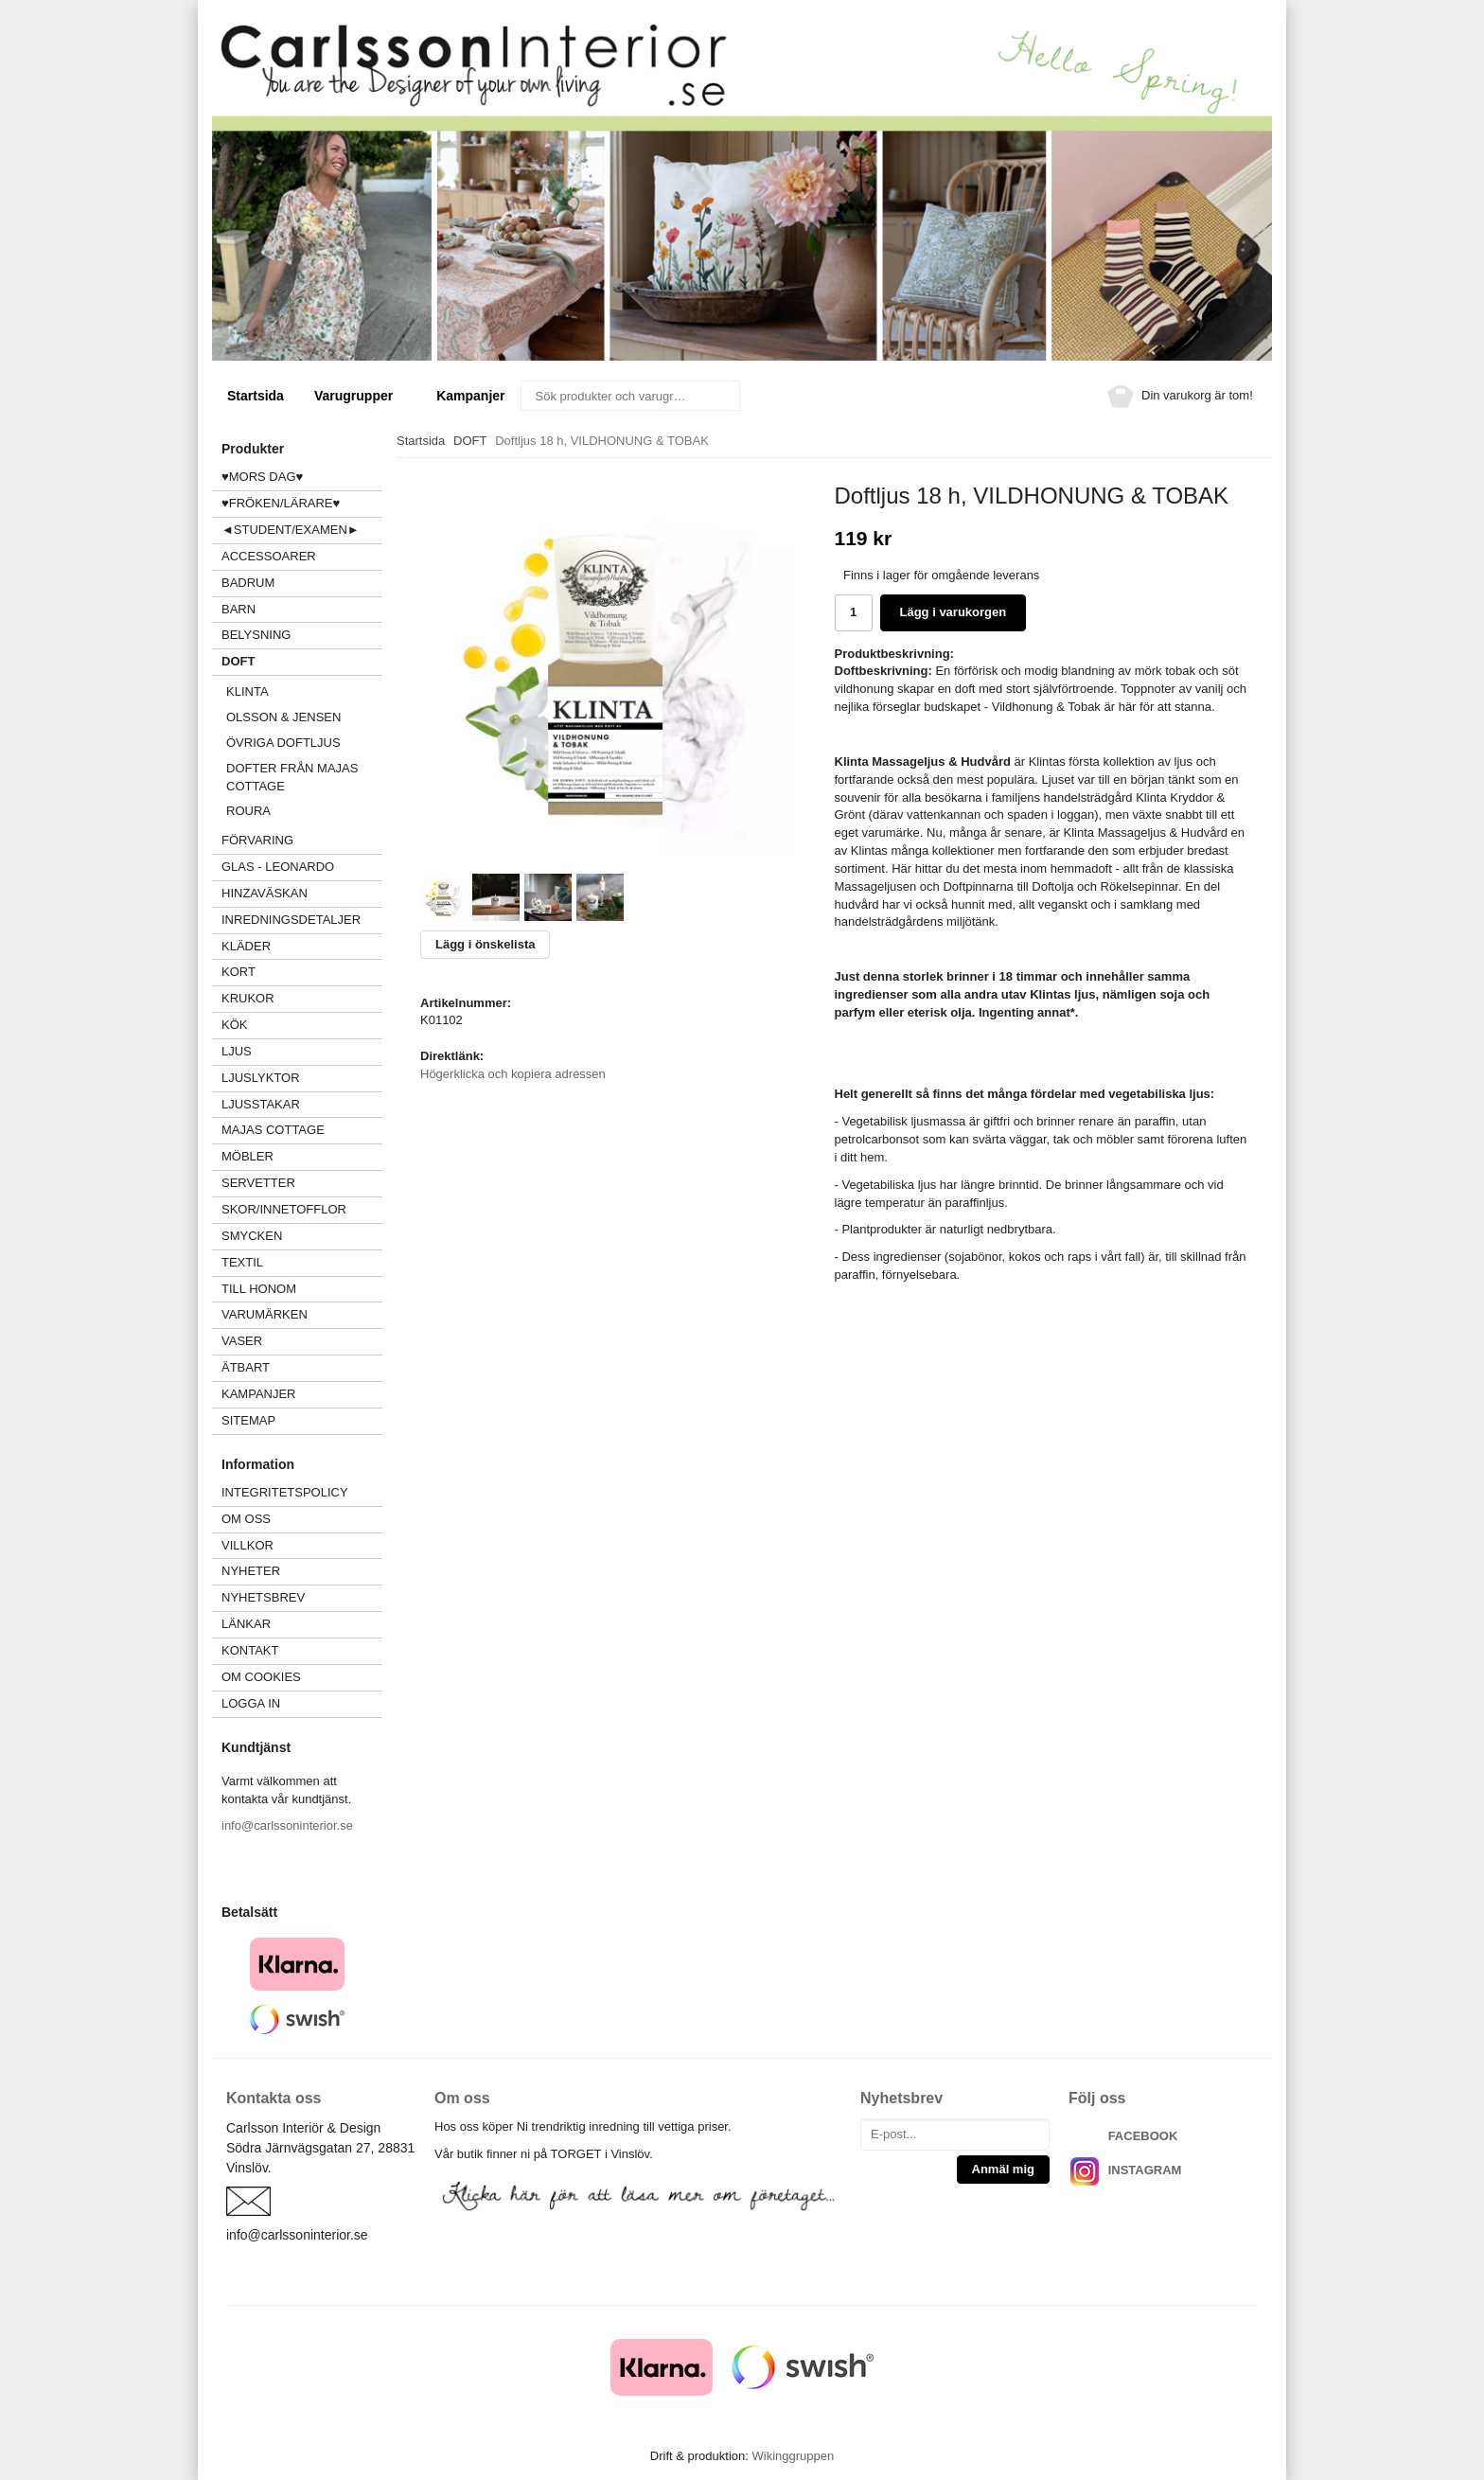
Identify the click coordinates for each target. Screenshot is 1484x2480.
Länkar (246, 1624)
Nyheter (250, 1571)
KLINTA (304, 691)
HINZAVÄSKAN (264, 893)
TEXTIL (301, 1262)
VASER (241, 1341)
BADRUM (247, 583)
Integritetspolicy (284, 1492)
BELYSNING (256, 635)
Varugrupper (360, 395)
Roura (248, 811)
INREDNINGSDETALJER (291, 919)
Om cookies (261, 1677)
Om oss (246, 1519)
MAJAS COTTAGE (273, 1130)
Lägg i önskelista (485, 944)
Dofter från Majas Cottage (292, 777)
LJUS (301, 1051)
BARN (238, 609)
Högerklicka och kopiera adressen (513, 1074)
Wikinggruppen (792, 2456)
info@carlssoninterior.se (287, 1825)
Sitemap (248, 1420)
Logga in (250, 1703)
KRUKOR (247, 998)
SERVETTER (258, 1183)
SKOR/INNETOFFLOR (283, 1209)
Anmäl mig (1003, 2169)
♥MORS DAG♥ (262, 476)
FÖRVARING (257, 840)
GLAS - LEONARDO (277, 866)
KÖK (234, 1025)
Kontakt (249, 1650)
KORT (238, 972)
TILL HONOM (258, 1289)
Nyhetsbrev (263, 1597)
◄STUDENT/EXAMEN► (290, 530)
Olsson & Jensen (283, 717)
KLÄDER (301, 946)
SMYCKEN (301, 1236)
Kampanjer (470, 395)
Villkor (247, 1545)
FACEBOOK (1143, 2136)
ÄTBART (301, 1367)
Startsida (255, 395)
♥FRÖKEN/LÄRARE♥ (280, 503)
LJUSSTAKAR (260, 1104)
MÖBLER (247, 1156)
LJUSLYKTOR (260, 1078)
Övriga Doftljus (283, 742)
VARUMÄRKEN (301, 1314)
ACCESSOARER (301, 556)
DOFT (301, 661)
